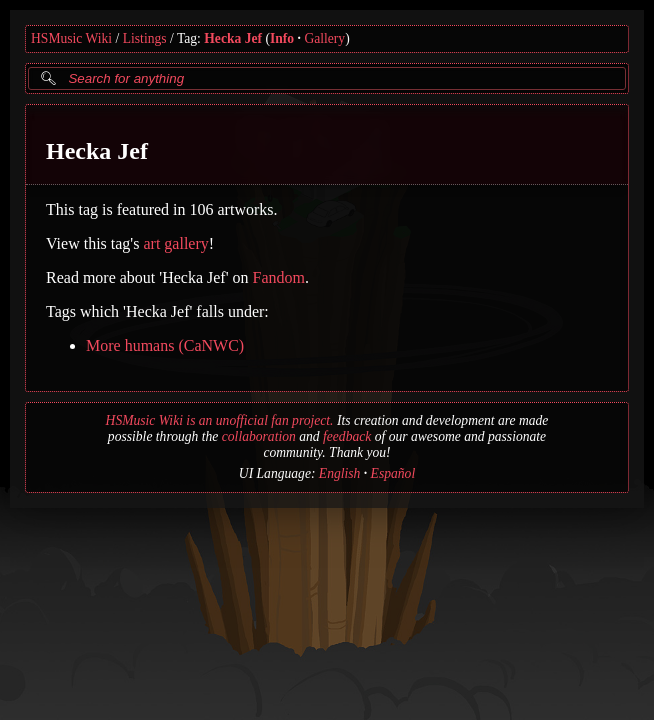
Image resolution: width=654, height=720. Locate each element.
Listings (145, 38)
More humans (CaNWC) (165, 345)
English (340, 473)
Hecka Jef (233, 38)
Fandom (279, 277)
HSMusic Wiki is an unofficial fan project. (220, 420)
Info (282, 38)
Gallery (324, 38)
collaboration (259, 436)
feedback (347, 436)
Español (393, 473)
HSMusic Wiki (71, 38)
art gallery (175, 243)
